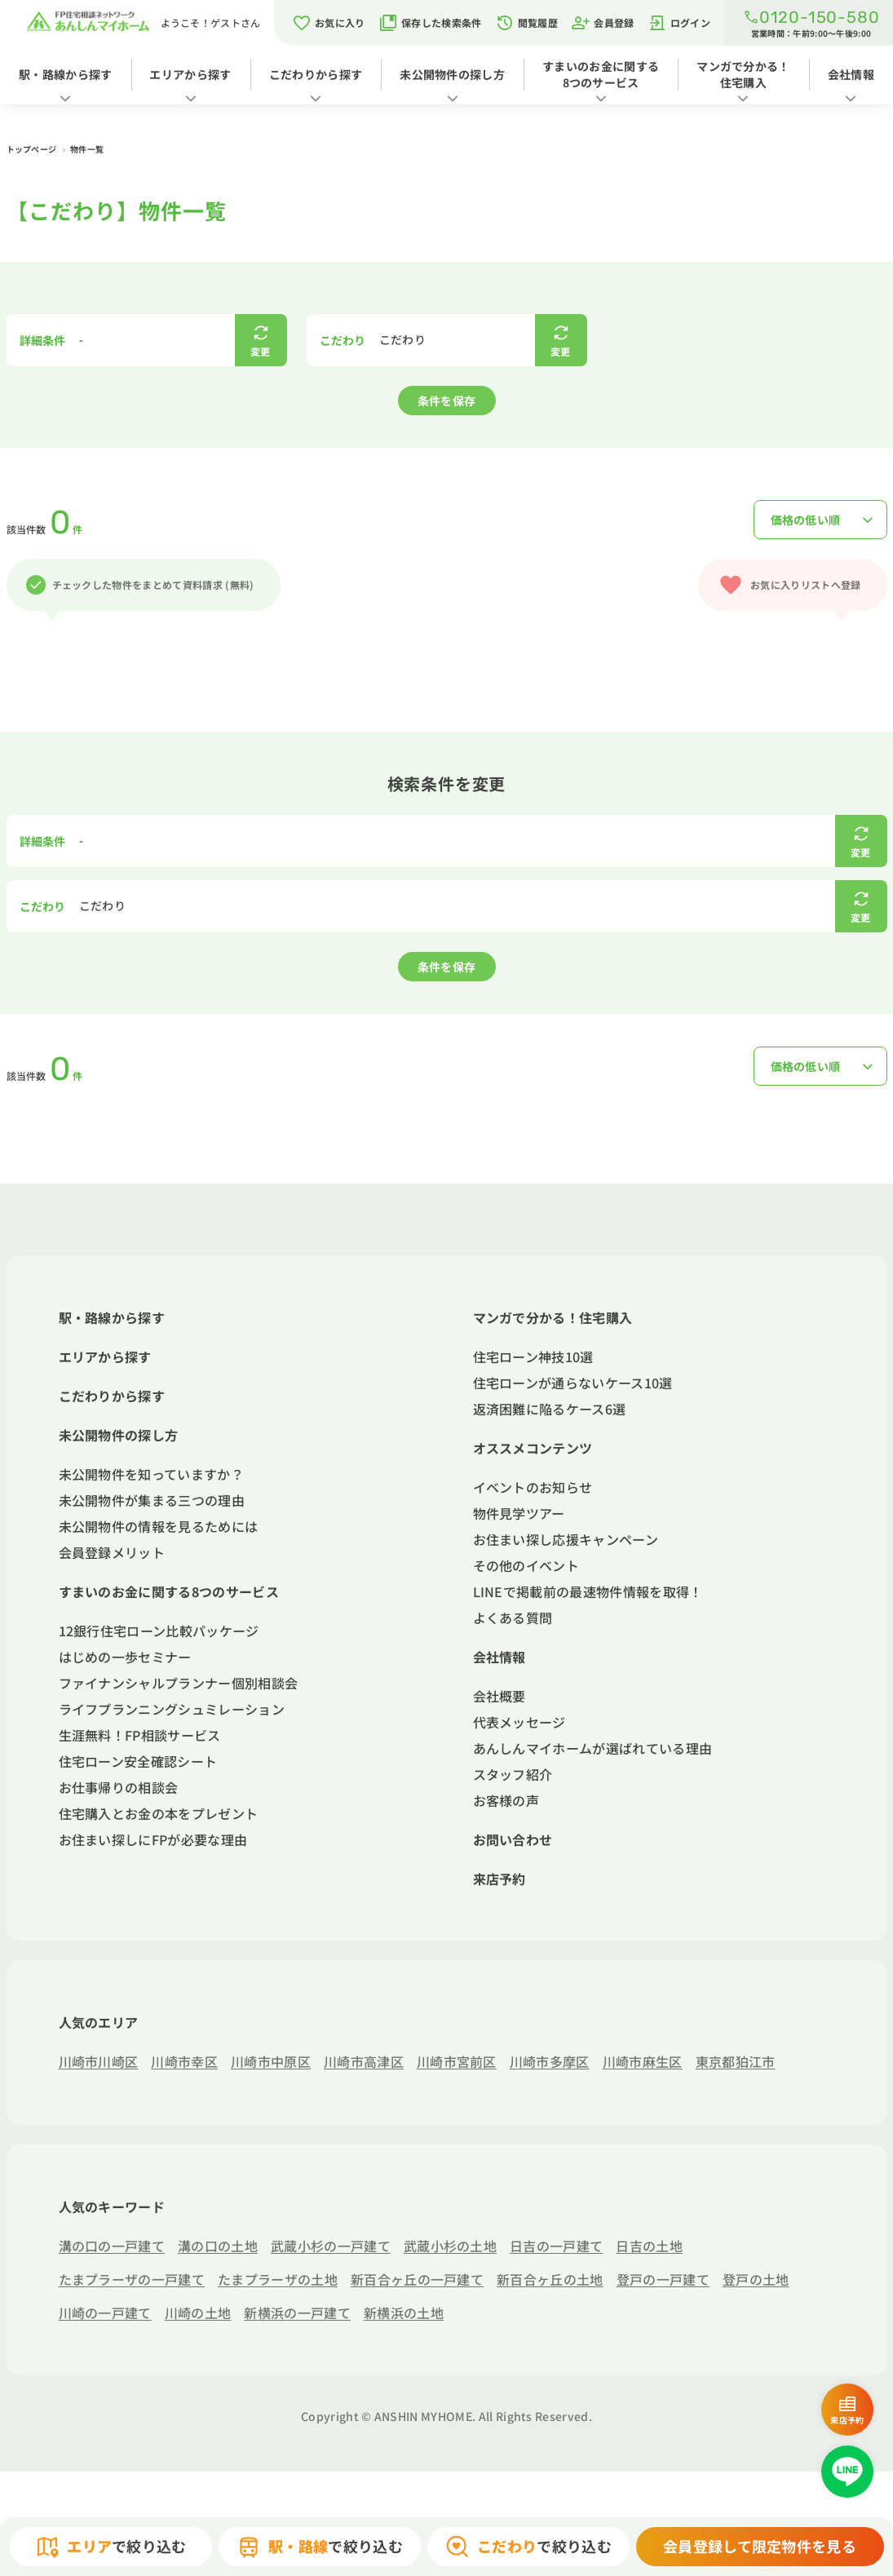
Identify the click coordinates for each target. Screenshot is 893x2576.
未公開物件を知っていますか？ (151, 1474)
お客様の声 (506, 1800)
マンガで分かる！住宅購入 (743, 74)
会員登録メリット (112, 1552)
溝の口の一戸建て (112, 2245)
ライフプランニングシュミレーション (172, 1709)
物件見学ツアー (519, 1513)
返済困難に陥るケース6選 (549, 1409)
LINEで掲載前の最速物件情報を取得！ (588, 1591)
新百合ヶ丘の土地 (550, 2279)
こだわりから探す (316, 74)
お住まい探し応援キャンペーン (565, 1539)
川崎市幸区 (184, 2061)
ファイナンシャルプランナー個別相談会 (178, 1683)
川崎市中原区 (271, 2061)
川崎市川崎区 (99, 2061)
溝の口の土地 (218, 2245)
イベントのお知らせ (533, 1487)
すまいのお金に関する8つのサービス (600, 74)
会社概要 (499, 1696)
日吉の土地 (649, 2245)
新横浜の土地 (404, 2312)
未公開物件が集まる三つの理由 (152, 1500)
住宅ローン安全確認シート (138, 1761)
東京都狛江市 (736, 2061)
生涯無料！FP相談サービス (140, 1735)
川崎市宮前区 (457, 2061)
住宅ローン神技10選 (533, 1356)
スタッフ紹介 (513, 1774)
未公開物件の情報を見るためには (159, 1526)
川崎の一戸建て (105, 2312)
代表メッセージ (519, 1722)
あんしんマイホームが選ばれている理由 (593, 1748)
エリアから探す (190, 74)
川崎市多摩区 (550, 2061)
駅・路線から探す (66, 74)
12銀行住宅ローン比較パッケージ (159, 1630)
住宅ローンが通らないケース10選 (573, 1382)
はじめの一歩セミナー (125, 1656)
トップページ (33, 149)
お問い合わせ (513, 1839)
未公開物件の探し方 (452, 74)
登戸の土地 (756, 2279)
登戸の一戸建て (663, 2279)
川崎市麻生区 (643, 2061)
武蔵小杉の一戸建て (331, 2245)
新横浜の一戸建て (297, 2312)
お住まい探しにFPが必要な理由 (153, 1839)
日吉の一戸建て (556, 2245)
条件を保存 (447, 400)
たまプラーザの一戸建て (132, 2279)
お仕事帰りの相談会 (119, 1787)
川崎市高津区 (364, 2061)
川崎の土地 (198, 2312)
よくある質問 (513, 1617)
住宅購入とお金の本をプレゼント (159, 1813)
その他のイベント (526, 1565)
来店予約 (499, 1878)
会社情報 (851, 74)
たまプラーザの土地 (278, 2279)
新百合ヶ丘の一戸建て (417, 2279)
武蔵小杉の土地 (450, 2245)
